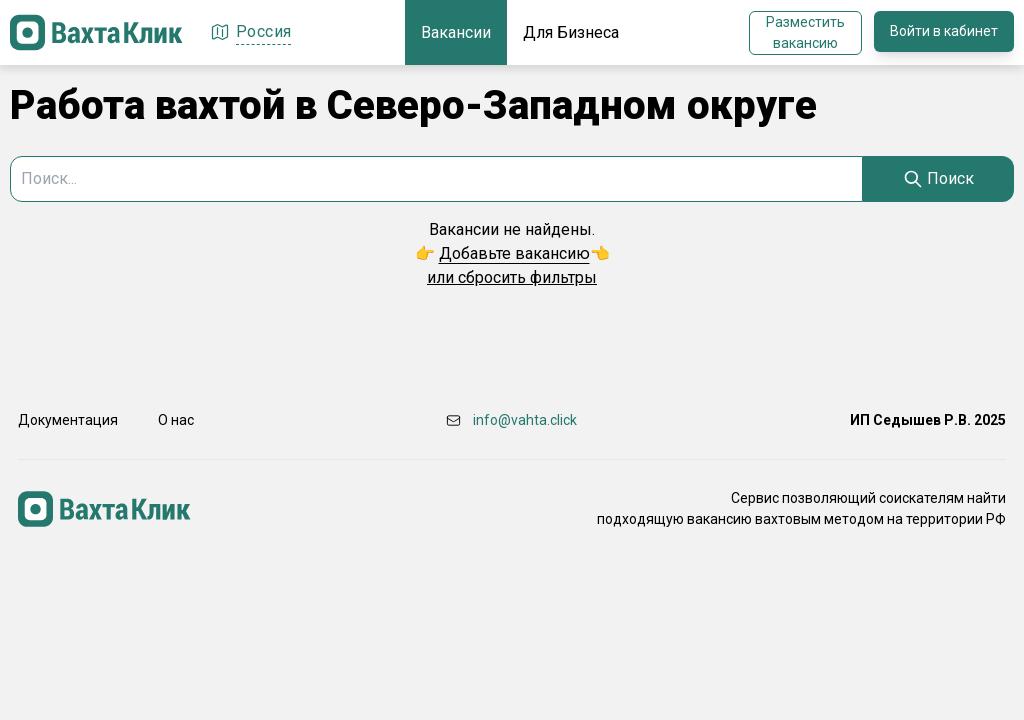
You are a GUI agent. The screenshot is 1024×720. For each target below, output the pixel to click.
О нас (176, 420)
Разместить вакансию (805, 32)
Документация (68, 420)
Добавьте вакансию (514, 253)
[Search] (938, 179)
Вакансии (456, 32)
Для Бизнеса (571, 32)
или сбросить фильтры (512, 277)
